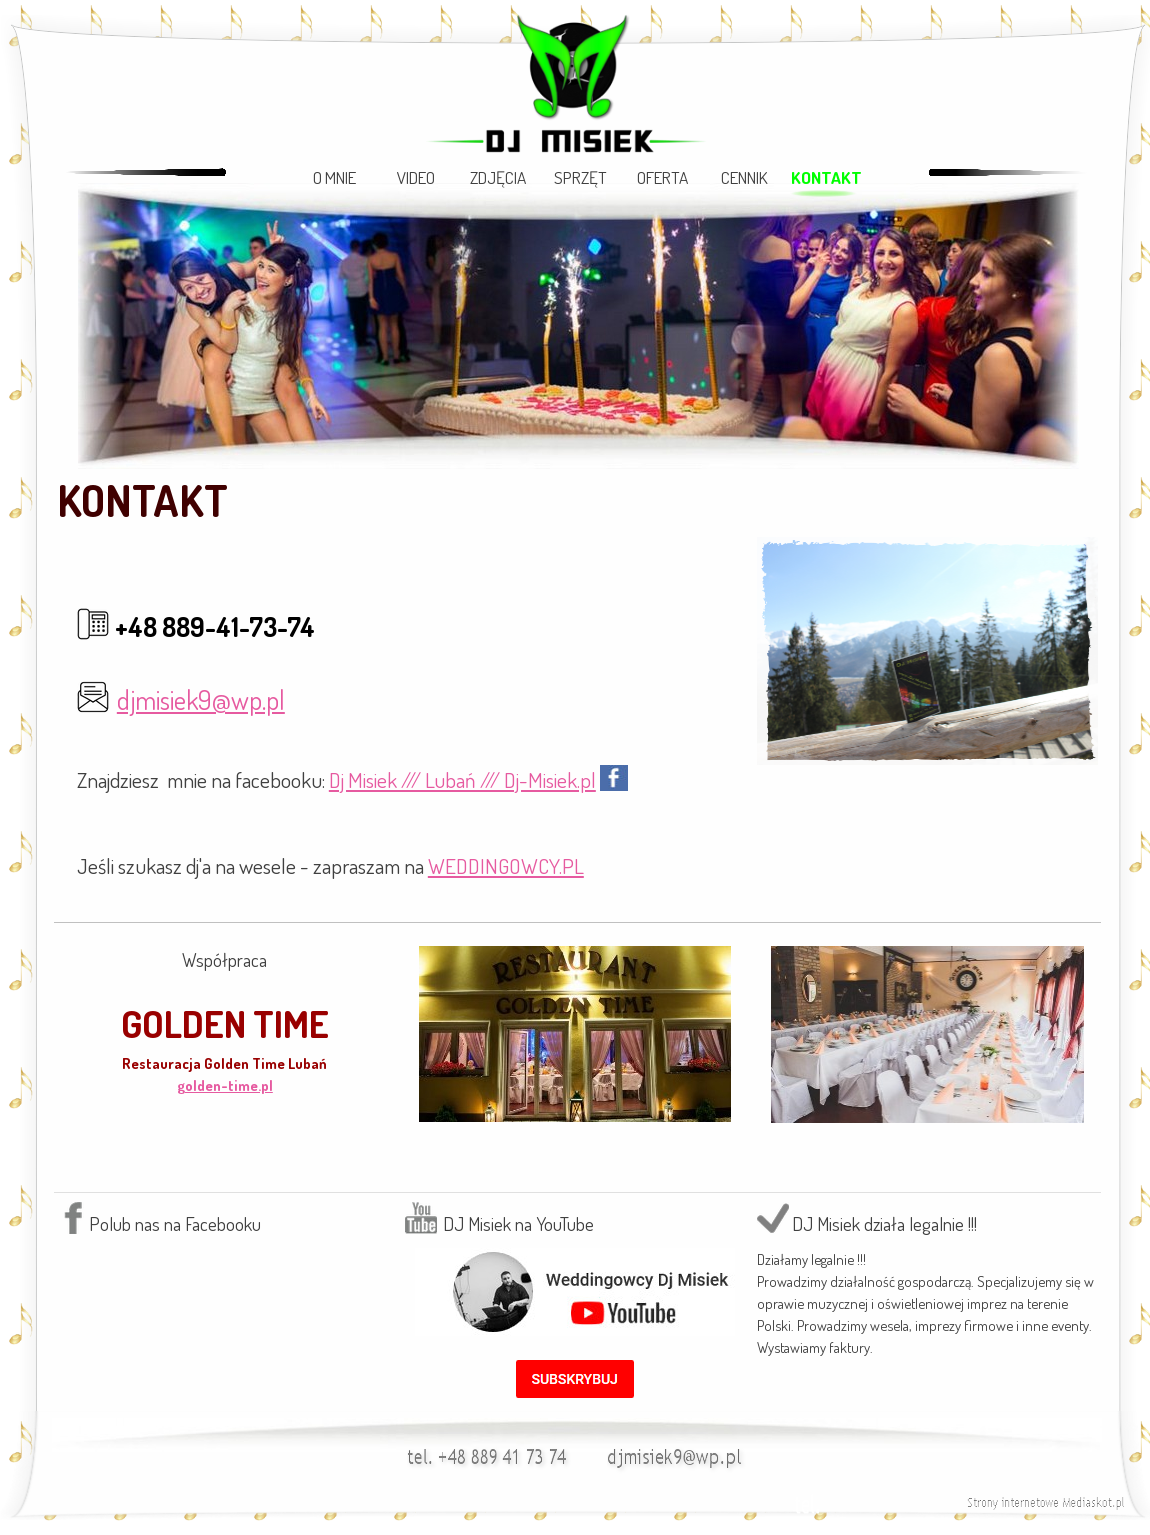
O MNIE (334, 177)
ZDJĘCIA (498, 177)
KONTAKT (826, 177)
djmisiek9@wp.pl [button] (201, 699)
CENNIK (744, 177)
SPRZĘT (580, 177)
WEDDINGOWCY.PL (506, 865)
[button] (678, 1452)
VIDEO (416, 177)
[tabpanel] (577, 500)
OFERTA (662, 177)
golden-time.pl (225, 1085)
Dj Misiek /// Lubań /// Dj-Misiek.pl (462, 779)
